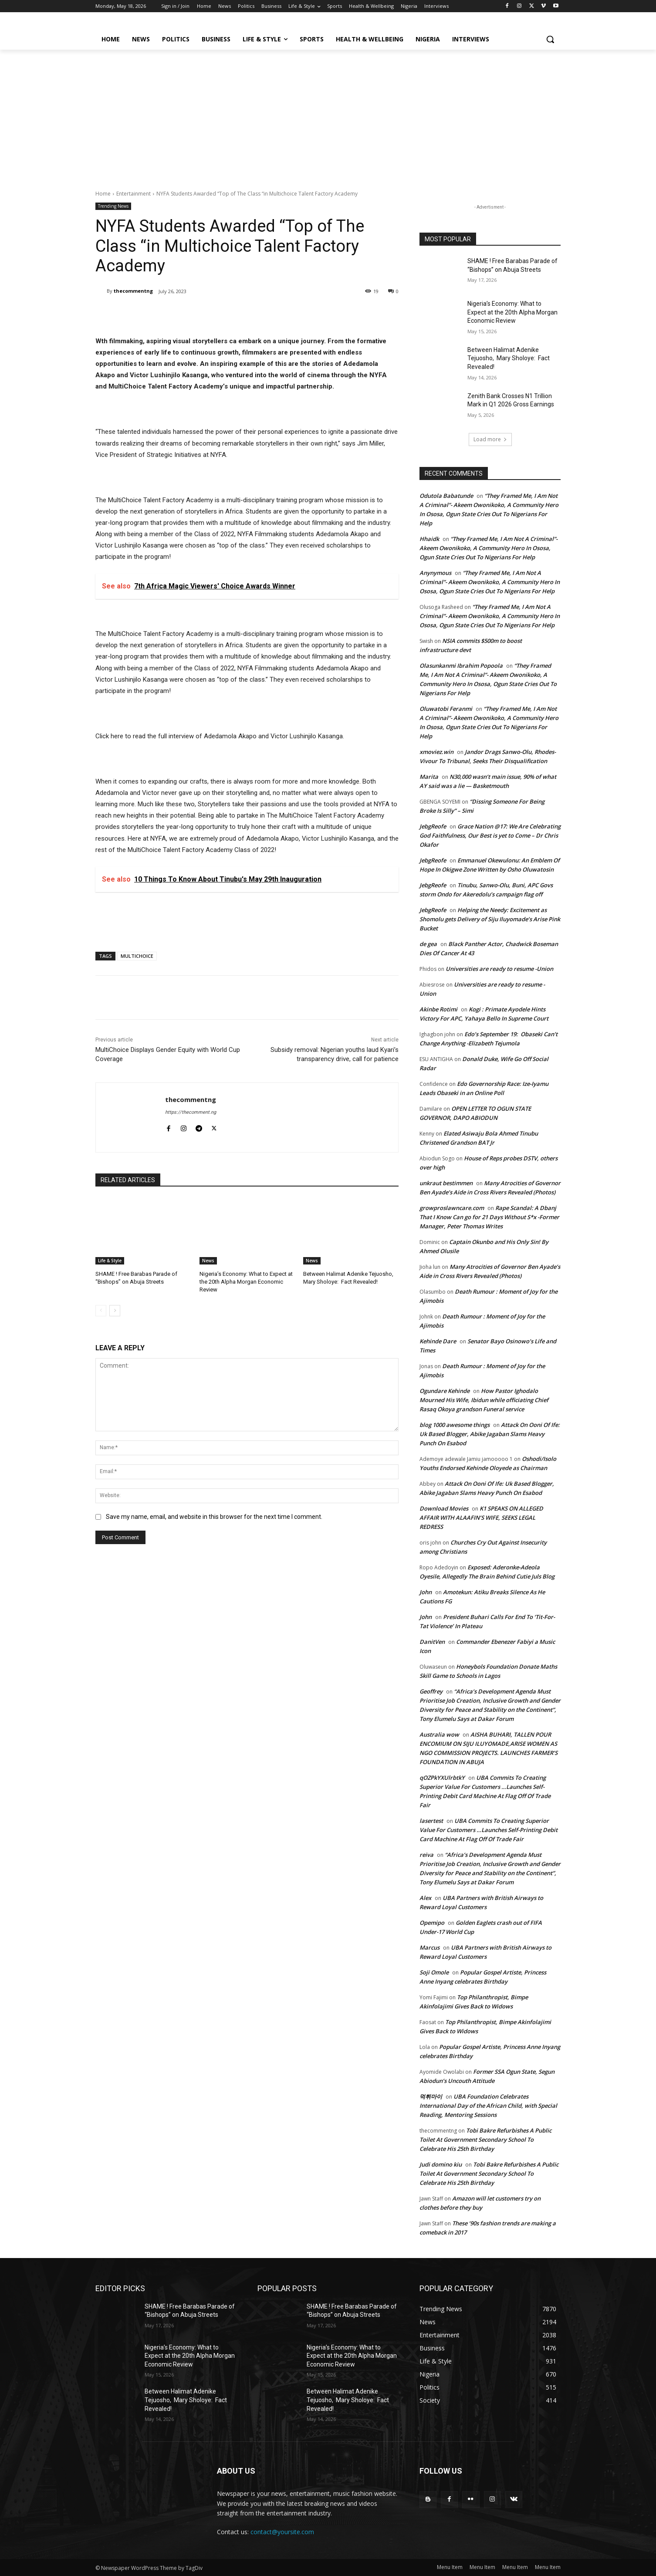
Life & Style (110, 1261)
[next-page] (114, 1310)
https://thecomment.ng (190, 1112)
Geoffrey (431, 1691)
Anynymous (435, 573)
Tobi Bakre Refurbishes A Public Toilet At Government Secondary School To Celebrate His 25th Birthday (485, 2139)
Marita (428, 777)
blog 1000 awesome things (454, 1425)
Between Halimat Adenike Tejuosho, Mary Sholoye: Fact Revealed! (508, 358)
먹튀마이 (430, 2096)
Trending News (113, 206)
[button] (550, 39)
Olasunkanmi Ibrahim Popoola (461, 665)
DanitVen (432, 1642)
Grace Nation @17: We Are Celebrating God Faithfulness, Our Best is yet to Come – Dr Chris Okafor (490, 835)
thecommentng (133, 290)
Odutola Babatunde (446, 496)
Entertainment (133, 193)
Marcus (429, 1947)
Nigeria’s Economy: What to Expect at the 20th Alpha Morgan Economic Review (246, 1282)
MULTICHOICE (137, 956)
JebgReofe (432, 826)
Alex (425, 1898)
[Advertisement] (328, 115)
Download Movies (443, 1508)
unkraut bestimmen (446, 1183)
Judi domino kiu (440, 2164)
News (208, 1261)
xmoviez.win (436, 752)
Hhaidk (429, 539)
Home (103, 193)
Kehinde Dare (437, 1341)
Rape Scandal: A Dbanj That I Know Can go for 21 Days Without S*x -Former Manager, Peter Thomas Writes (489, 1217)
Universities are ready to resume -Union (499, 969)
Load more (490, 439)
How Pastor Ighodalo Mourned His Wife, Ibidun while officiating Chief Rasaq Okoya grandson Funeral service (483, 1400)
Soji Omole (434, 1972)
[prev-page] (100, 1310)
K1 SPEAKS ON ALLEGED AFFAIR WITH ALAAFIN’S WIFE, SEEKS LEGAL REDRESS (481, 1517)
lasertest (431, 1821)
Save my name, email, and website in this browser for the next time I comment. (214, 1517)
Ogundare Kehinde (444, 1391)
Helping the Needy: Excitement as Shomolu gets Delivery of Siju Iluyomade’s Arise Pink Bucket (489, 919)
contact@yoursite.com (282, 2532)
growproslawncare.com (451, 1208)
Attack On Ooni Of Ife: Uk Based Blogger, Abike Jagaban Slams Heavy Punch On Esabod (489, 1434)
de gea (428, 944)
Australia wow (439, 1734)
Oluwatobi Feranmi (445, 709)
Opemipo (431, 1923)
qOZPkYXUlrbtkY (442, 1778)
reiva (426, 1855)
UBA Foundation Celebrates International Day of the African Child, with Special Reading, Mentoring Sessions (488, 2106)
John (425, 1592)
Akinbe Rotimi (438, 1009)
